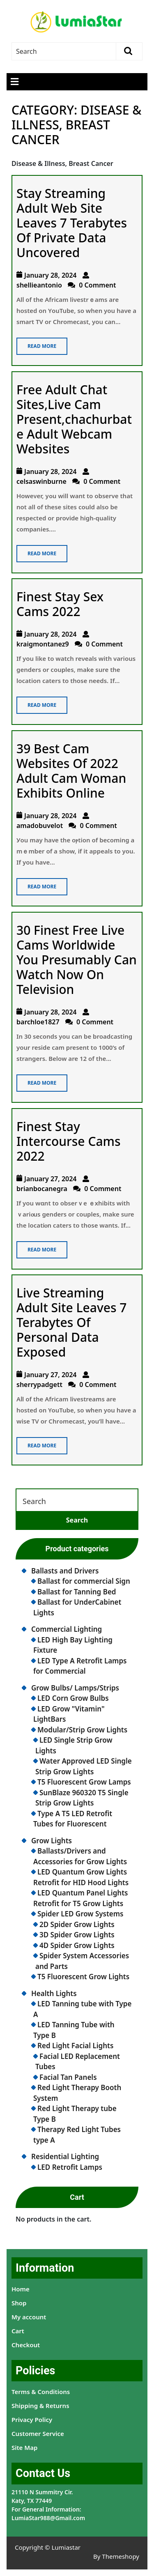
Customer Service (37, 2433)
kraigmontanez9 (42, 644)
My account (28, 2317)
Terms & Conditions (40, 2391)
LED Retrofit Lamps (69, 2167)
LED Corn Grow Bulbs (73, 1698)
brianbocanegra (41, 1188)
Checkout (25, 2345)
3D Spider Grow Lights (77, 1934)
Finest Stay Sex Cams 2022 (59, 604)
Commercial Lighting (66, 1629)
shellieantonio (39, 285)
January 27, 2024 (50, 1178)
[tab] (15, 81)
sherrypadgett (39, 1384)
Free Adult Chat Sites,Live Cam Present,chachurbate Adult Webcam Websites (74, 419)
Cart (17, 2331)
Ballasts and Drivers (65, 1571)
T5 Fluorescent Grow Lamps (84, 1782)
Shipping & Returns (40, 2405)
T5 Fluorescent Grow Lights (83, 1976)
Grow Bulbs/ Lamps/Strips (75, 1688)
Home (20, 2289)
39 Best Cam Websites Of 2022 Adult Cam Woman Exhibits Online (71, 770)
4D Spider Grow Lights (77, 1945)
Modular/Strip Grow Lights (82, 1729)
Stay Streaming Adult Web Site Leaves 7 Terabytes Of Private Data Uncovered (71, 223)
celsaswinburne (41, 481)
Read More (36, 344)
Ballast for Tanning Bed (76, 1591)
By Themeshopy (116, 2556)
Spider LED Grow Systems (80, 1913)
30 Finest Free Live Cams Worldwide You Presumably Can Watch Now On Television (76, 960)
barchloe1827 (38, 1021)
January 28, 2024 (50, 275)
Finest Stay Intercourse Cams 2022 (68, 1141)
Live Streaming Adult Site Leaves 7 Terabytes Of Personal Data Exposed (71, 1322)
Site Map (24, 2447)
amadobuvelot (39, 825)
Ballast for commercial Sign (83, 1581)
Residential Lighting (65, 2156)
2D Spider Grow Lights (77, 1924)
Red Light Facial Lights (75, 2045)
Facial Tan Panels (68, 2077)
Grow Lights (51, 1840)
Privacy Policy (31, 2419)
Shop (18, 2303)
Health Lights (54, 1993)
